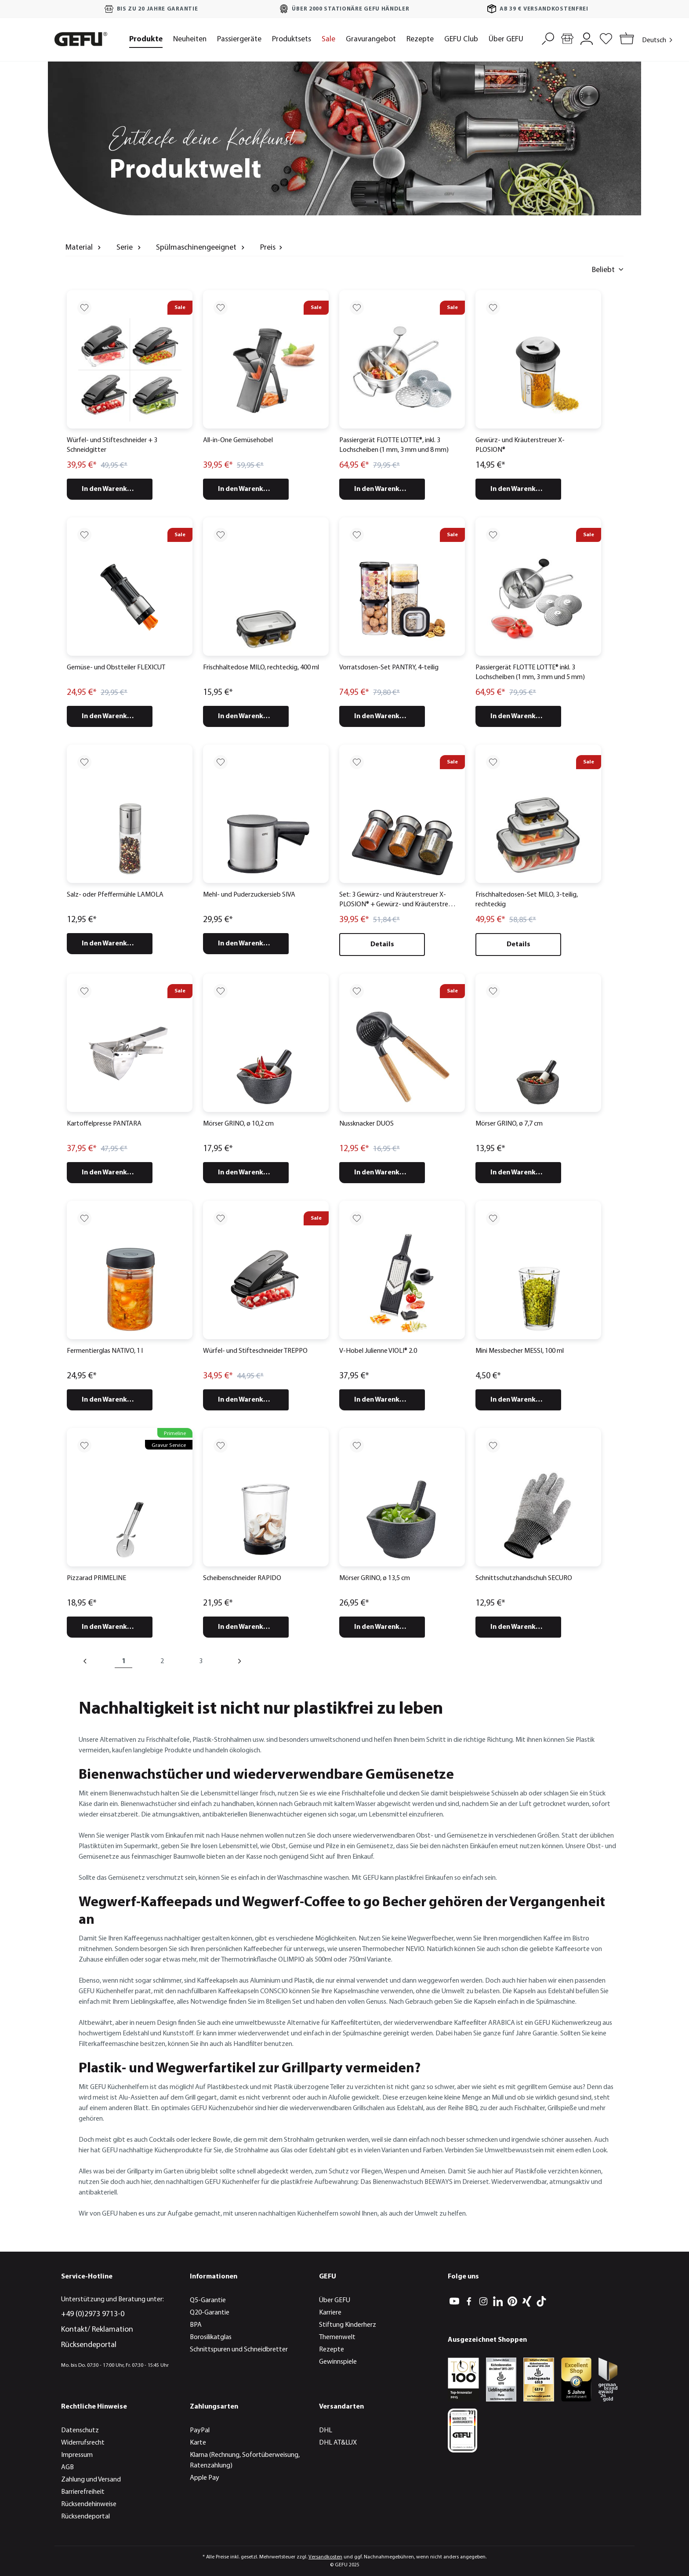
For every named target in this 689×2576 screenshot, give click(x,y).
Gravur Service (169, 1445)
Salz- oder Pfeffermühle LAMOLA (115, 894)
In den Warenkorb (110, 489)
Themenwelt (337, 2337)
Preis (272, 247)
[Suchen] (548, 38)
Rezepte (331, 2349)
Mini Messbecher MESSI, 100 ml (519, 1351)
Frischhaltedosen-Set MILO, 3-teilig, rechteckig (526, 899)
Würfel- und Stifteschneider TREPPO (255, 1351)
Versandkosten (325, 2557)
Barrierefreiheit (83, 2492)
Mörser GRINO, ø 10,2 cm (238, 1123)
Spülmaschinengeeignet (201, 247)
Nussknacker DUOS (366, 1123)
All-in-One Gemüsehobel (238, 440)
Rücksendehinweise (88, 2504)
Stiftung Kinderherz (347, 2325)
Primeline (175, 1433)
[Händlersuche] (567, 38)
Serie (129, 247)
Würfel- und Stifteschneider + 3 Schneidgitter (112, 445)
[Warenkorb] (625, 39)
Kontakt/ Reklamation (97, 2329)
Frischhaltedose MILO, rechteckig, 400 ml (261, 667)
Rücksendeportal (88, 2345)
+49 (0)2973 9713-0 (92, 2314)
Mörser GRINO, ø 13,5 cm (374, 1578)
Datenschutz (80, 2430)
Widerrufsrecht (83, 2442)
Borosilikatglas (211, 2337)
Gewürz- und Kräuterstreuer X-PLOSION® (520, 445)
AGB (67, 2467)
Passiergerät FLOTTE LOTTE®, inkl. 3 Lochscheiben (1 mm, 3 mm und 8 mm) (394, 445)
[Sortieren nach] (566, 270)
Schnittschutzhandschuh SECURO (523, 1578)
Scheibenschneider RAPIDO (242, 1578)
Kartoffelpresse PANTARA (104, 1123)
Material (84, 247)
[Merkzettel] (606, 38)
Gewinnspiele (338, 2361)
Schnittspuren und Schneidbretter (239, 2349)
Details (382, 944)
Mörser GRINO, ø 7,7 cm (509, 1123)
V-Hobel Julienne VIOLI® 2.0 (378, 1351)
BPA (196, 2325)
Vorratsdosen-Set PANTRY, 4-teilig (389, 667)
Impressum (77, 2455)
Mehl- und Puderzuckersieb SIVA (249, 894)
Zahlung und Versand (91, 2479)
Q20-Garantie (209, 2312)
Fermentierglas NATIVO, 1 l (105, 1351)
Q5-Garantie (208, 2300)
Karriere (330, 2312)
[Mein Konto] (586, 38)
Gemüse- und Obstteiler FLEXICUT (116, 667)
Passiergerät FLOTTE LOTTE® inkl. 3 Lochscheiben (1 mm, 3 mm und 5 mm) (530, 672)
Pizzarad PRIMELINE (96, 1578)
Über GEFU (334, 2300)
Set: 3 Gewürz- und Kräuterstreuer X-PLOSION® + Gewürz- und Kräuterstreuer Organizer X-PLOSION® (398, 900)
